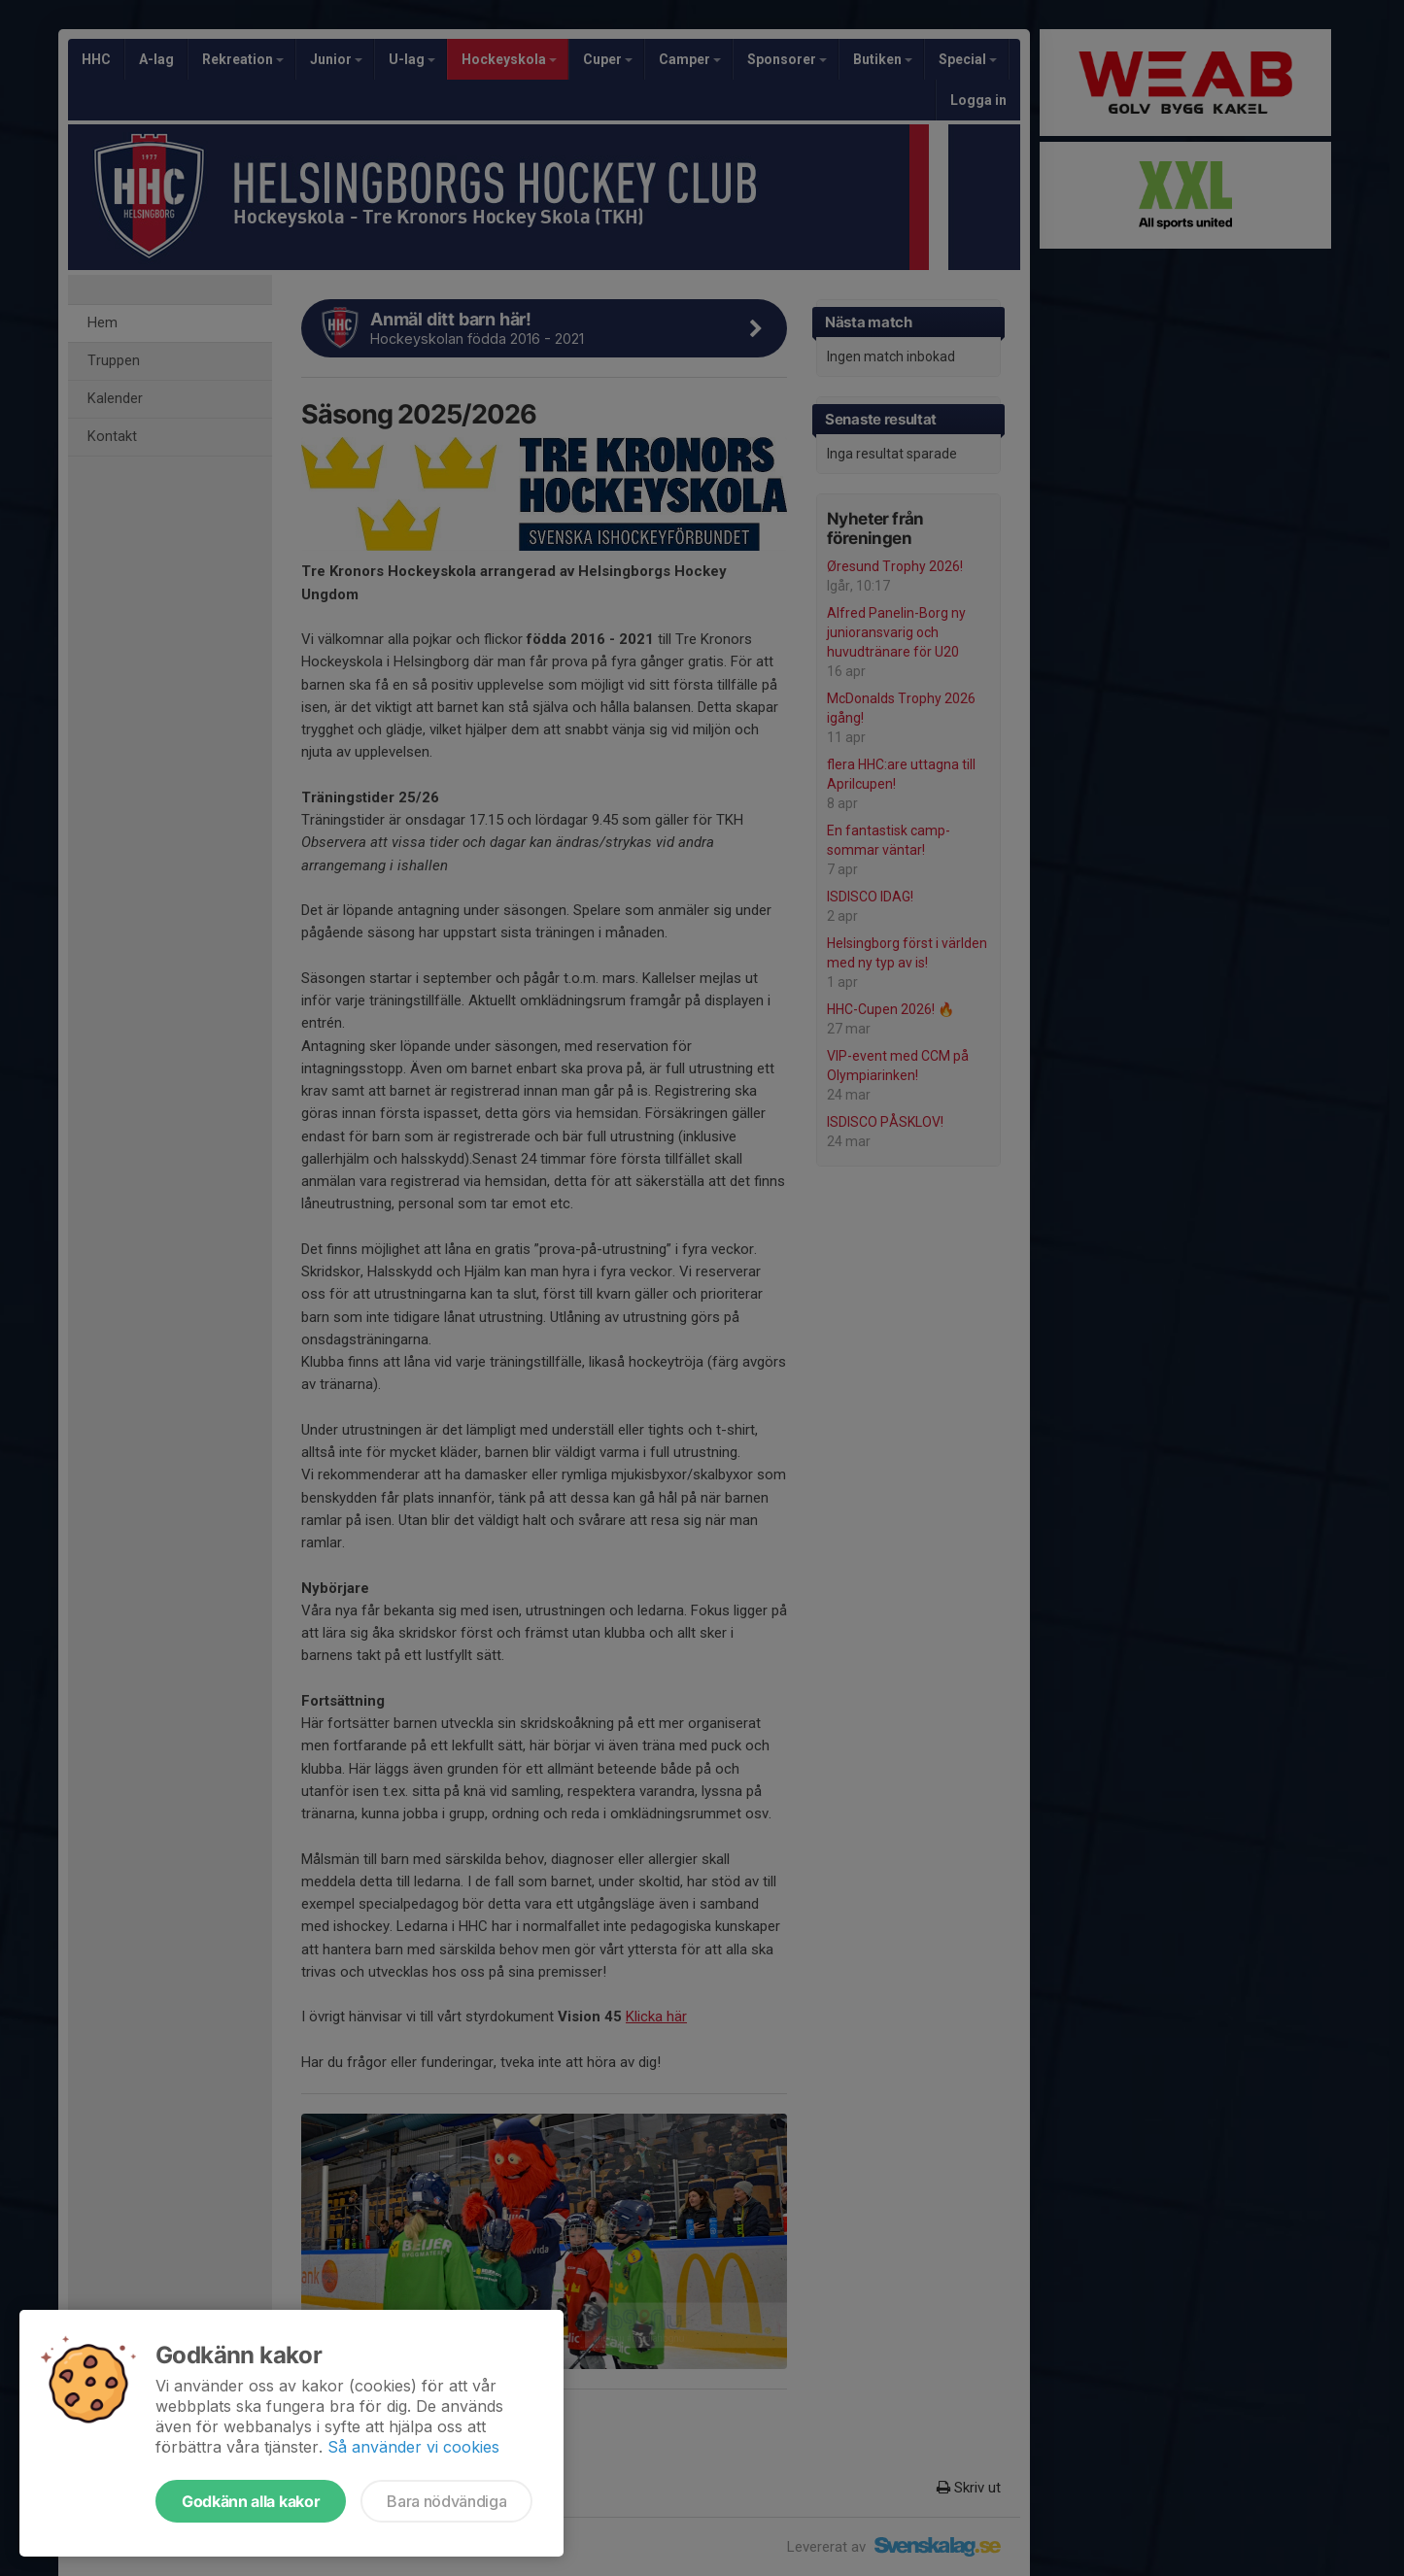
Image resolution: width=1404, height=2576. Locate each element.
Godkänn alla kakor (251, 2501)
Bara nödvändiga (446, 2501)
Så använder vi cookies (413, 2447)
